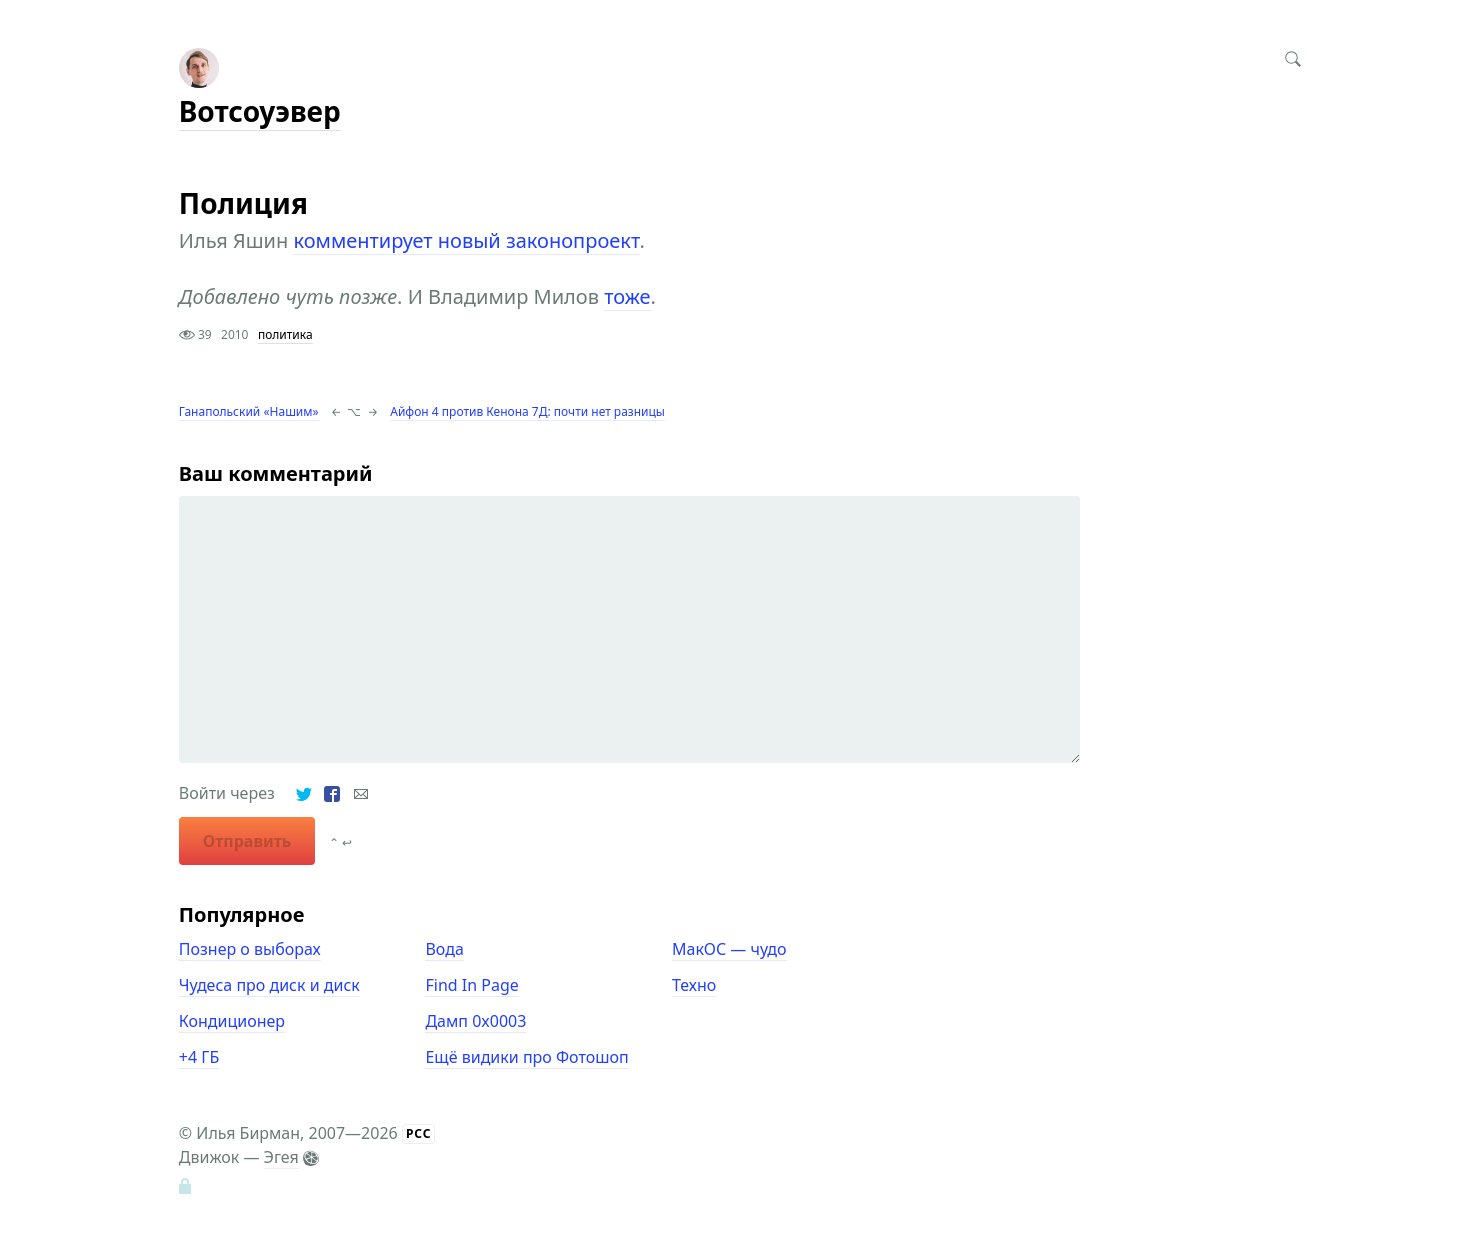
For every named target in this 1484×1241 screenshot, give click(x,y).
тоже (627, 296)
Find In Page (471, 985)
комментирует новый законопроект (466, 240)
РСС (419, 1133)
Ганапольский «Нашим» (249, 411)
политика (285, 334)
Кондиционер (232, 1021)
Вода (444, 949)
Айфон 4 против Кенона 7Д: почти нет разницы (527, 411)
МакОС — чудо (729, 949)
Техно (694, 985)
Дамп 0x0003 (475, 1021)
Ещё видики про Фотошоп (526, 1057)
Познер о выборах (250, 949)
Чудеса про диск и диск (269, 985)
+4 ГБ (199, 1057)
